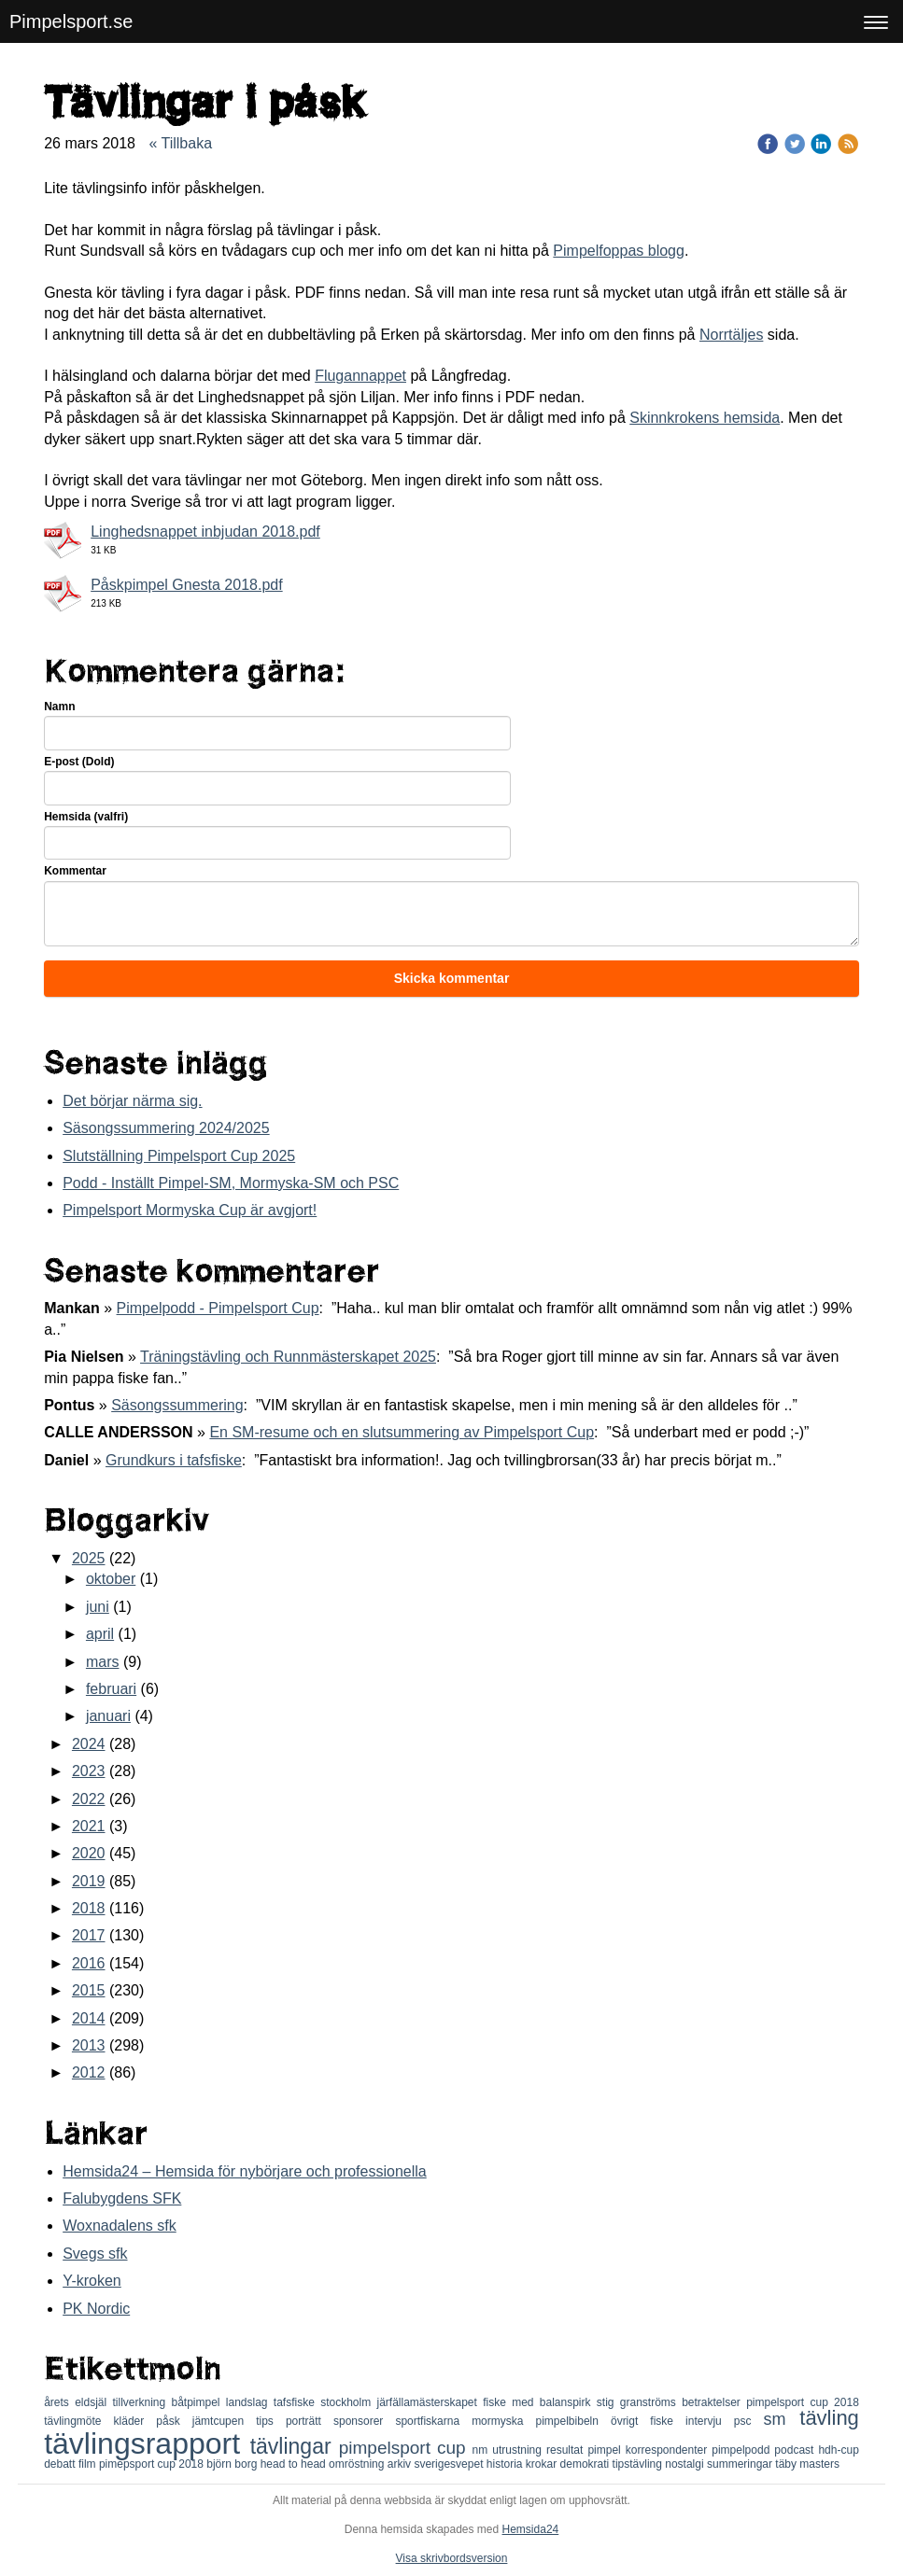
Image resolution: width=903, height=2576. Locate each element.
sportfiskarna (433, 2421)
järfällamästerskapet (430, 2402)
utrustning (519, 2450)
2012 (89, 2072)
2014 (89, 2018)
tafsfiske (297, 2402)
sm (782, 2419)
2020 (89, 1853)
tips (271, 2421)
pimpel (606, 2450)
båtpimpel (198, 2402)
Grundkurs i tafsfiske (174, 1460)
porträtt (309, 2421)
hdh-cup (838, 2450)
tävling (829, 2417)
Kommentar (75, 870)
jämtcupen (224, 2421)
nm (483, 2450)
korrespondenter (669, 2450)
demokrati (586, 2464)
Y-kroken (92, 2281)
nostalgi (686, 2464)
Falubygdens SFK (122, 2198)
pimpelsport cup (406, 2447)
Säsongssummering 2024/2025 (166, 1128)
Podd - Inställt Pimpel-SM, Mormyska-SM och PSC (231, 1183)
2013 (89, 2045)
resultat (566, 2450)
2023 (89, 1771)
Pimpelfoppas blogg (618, 251)
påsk (173, 2421)
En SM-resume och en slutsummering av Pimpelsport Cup (401, 1432)
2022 (89, 1799)
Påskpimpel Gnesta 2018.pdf (186, 585)
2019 (89, 1881)
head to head (295, 2464)
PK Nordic (96, 2309)
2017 (89, 1935)
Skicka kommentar (452, 978)
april (100, 1634)
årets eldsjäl (78, 2402)
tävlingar (294, 2446)
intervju (709, 2421)
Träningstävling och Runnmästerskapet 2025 (288, 1357)
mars (103, 1662)
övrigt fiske (648, 2421)
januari (108, 1716)
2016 (89, 1963)
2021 (89, 1826)
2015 (89, 1990)
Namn (59, 706)
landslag (250, 2402)
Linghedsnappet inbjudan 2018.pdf (205, 531)
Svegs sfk (95, 2253)
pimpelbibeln (573, 2421)
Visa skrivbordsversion (452, 2558)
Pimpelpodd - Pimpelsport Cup (218, 1308)
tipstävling (639, 2464)
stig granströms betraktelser (671, 2402)
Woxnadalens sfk (119, 2225)
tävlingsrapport (147, 2443)
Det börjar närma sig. (132, 1101)
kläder (135, 2421)
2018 (89, 1908)
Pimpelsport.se (71, 21)
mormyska (503, 2421)
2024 (89, 1744)
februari (111, 1689)
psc (749, 2421)
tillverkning (141, 2402)
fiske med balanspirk (540, 2402)
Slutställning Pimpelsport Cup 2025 (179, 1156)
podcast (796, 2450)
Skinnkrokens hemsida (704, 418)
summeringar (741, 2464)
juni (97, 1607)
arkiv (401, 2464)
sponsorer (364, 2421)
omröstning (358, 2464)
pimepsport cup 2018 (152, 2464)
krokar (543, 2464)
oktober (110, 1579)
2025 (89, 1558)
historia (506, 2464)
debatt (61, 2464)
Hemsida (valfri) (86, 816)
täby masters (807, 2464)
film (88, 2464)
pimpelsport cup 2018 (802, 2402)
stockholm (348, 2402)
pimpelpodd (743, 2450)
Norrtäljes (731, 335)
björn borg (233, 2464)
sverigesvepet (450, 2464)
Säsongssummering (177, 1405)
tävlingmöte (78, 2421)
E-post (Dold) (79, 761)
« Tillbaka (180, 143)
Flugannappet (360, 376)
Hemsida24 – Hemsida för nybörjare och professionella (245, 2171)
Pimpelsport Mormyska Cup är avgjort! (190, 1210)
